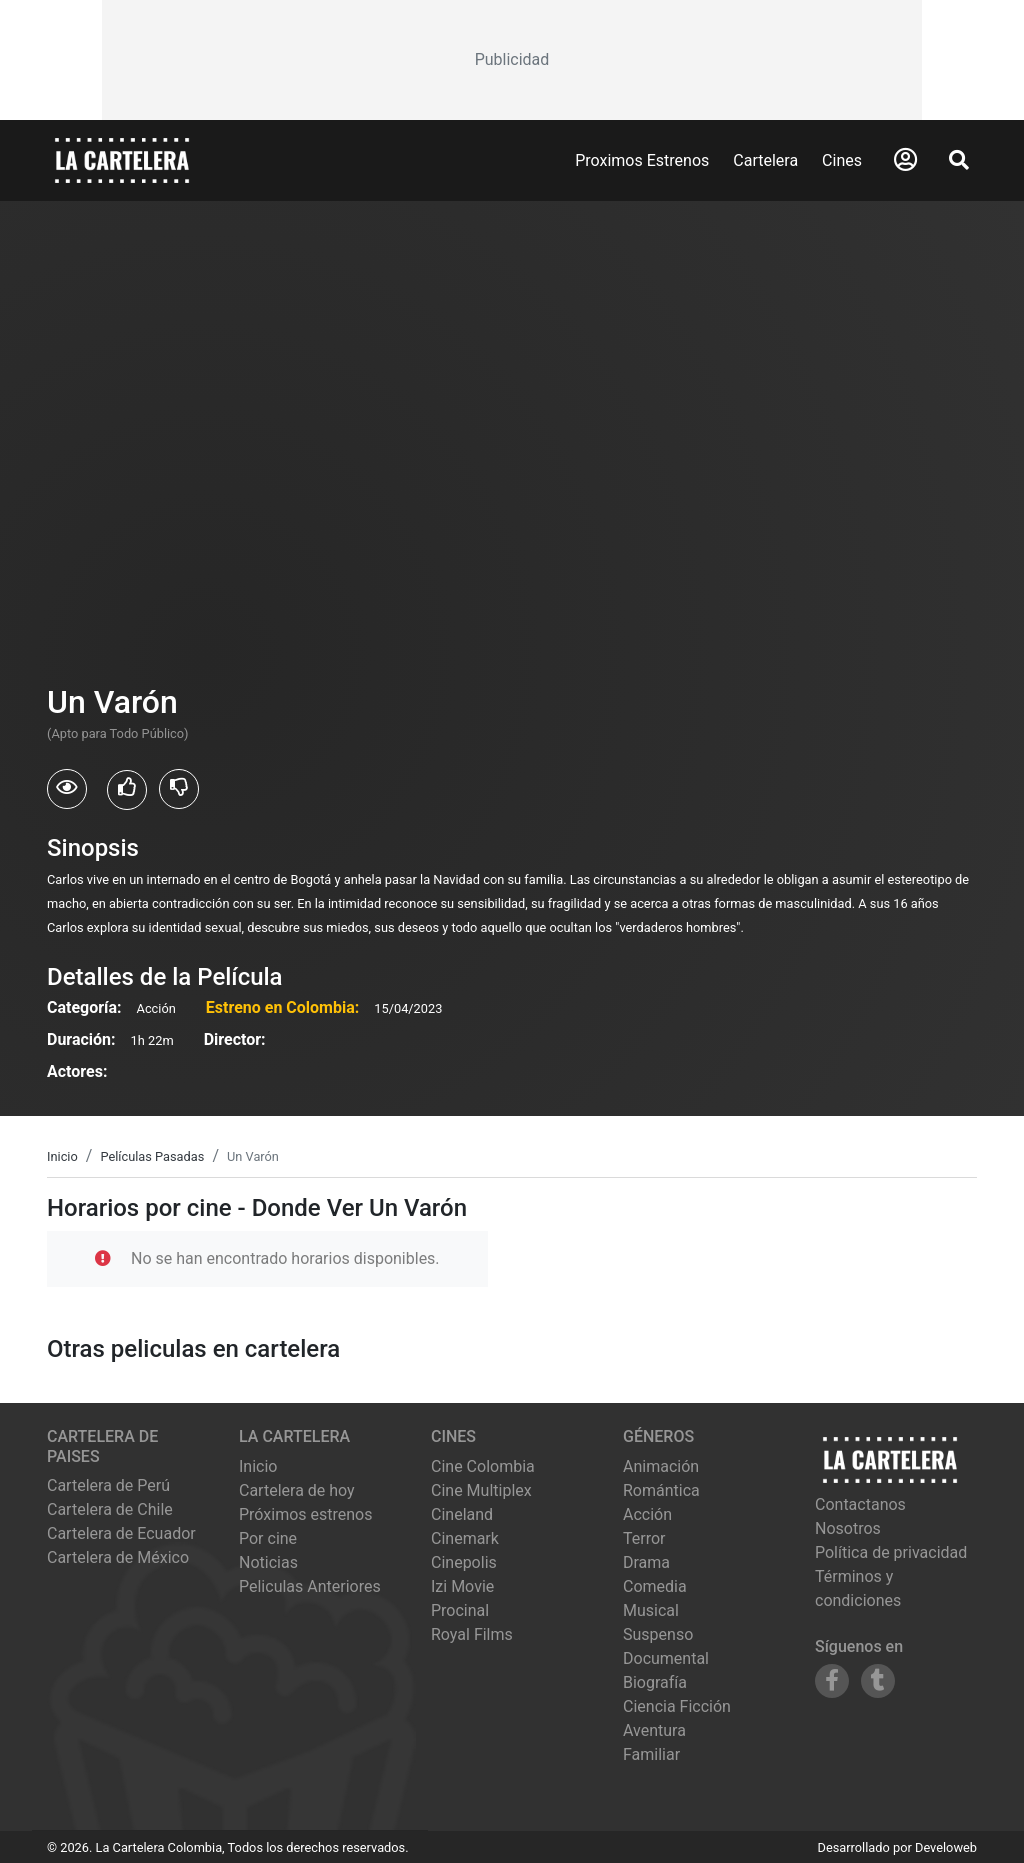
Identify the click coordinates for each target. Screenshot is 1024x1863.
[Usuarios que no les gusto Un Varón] (179, 789)
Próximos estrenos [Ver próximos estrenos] (305, 1514)
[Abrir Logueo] (905, 160)
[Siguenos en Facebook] (832, 1681)
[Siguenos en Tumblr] (878, 1681)
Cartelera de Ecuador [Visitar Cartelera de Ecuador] (121, 1533)
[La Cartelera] (122, 159)
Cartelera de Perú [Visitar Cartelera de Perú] (108, 1485)
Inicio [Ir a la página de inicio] (258, 1466)
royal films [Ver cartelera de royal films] (472, 1634)
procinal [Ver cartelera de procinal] (460, 1610)
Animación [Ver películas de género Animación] (661, 1466)
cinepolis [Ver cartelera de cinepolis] (464, 1562)
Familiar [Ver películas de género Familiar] (651, 1754)
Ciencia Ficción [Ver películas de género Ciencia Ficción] (677, 1706)
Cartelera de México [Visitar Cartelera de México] (118, 1557)
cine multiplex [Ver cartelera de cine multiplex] (481, 1490)
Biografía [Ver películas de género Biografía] (655, 1682)
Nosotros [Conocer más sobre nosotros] (848, 1528)
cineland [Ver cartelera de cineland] (462, 1514)
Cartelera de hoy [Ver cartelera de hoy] (297, 1490)
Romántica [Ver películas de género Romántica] (661, 1490)
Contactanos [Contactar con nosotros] (860, 1504)
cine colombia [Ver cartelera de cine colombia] (483, 1466)
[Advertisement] (511, 60)
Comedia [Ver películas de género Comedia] (655, 1586)
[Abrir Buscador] (959, 160)
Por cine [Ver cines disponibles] (268, 1538)
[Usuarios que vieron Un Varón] (67, 789)
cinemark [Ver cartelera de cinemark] (465, 1538)
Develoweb (946, 1847)
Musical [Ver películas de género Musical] (651, 1610)
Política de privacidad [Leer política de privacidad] (891, 1552)
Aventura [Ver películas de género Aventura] (654, 1730)
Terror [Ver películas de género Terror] (644, 1538)
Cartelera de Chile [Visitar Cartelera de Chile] (110, 1509)
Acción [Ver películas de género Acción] (647, 1514)
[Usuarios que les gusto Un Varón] (127, 790)
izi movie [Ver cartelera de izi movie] (462, 1586)
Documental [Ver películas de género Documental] (666, 1658)
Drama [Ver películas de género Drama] (646, 1562)
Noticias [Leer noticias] (268, 1562)
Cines (842, 160)
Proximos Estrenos (642, 160)
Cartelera (765, 160)
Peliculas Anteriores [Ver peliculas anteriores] (310, 1586)
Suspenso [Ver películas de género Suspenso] (658, 1634)
